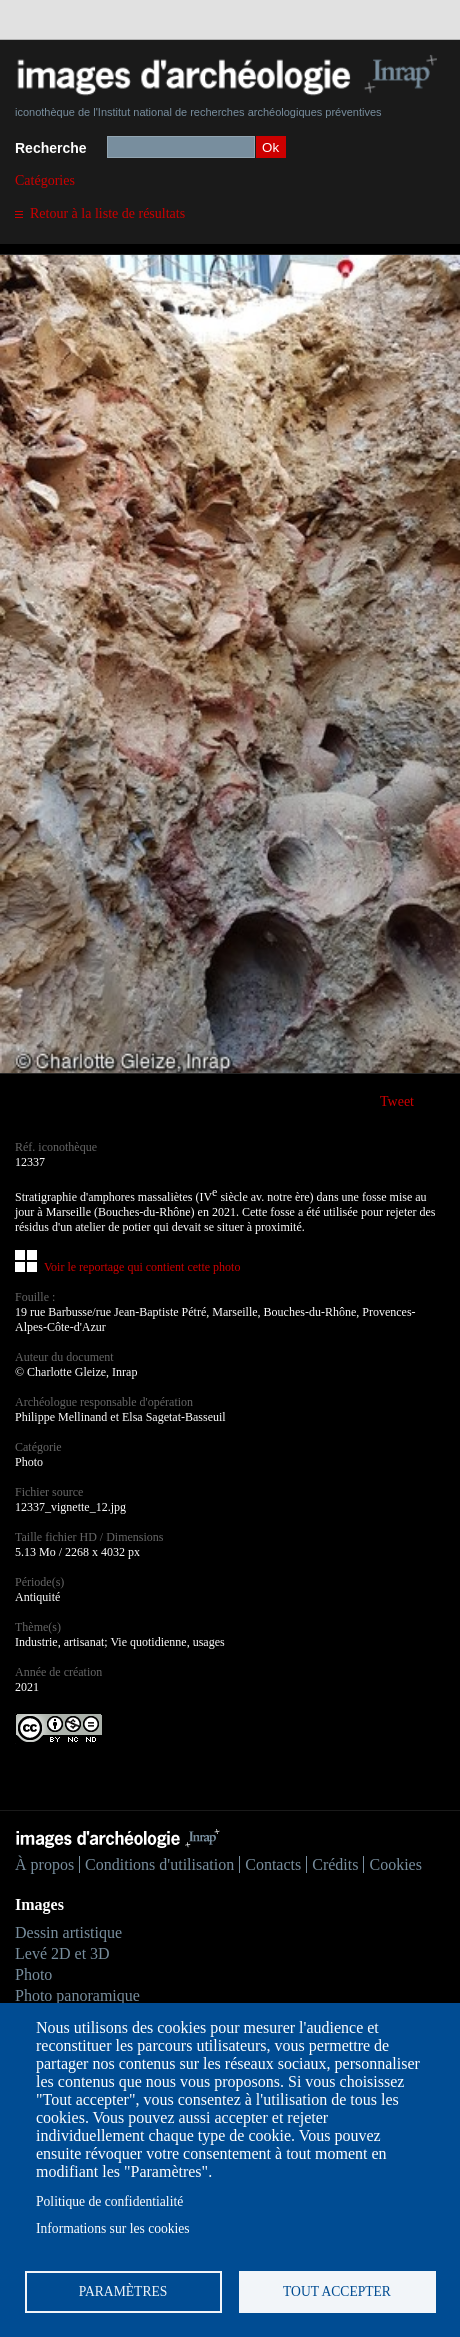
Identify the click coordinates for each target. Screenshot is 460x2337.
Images (39, 1904)
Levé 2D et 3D (62, 1953)
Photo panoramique (77, 1995)
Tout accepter (337, 2291)
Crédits (335, 1864)
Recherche (51, 148)
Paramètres (123, 2291)
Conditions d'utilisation (159, 1864)
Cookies (395, 1864)
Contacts (273, 1864)
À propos (44, 1864)
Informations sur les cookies (113, 2228)
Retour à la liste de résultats (107, 213)
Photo (33, 1974)
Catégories (45, 180)
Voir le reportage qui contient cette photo (142, 1267)
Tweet (397, 1101)
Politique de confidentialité (109, 2201)
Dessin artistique (68, 1932)
